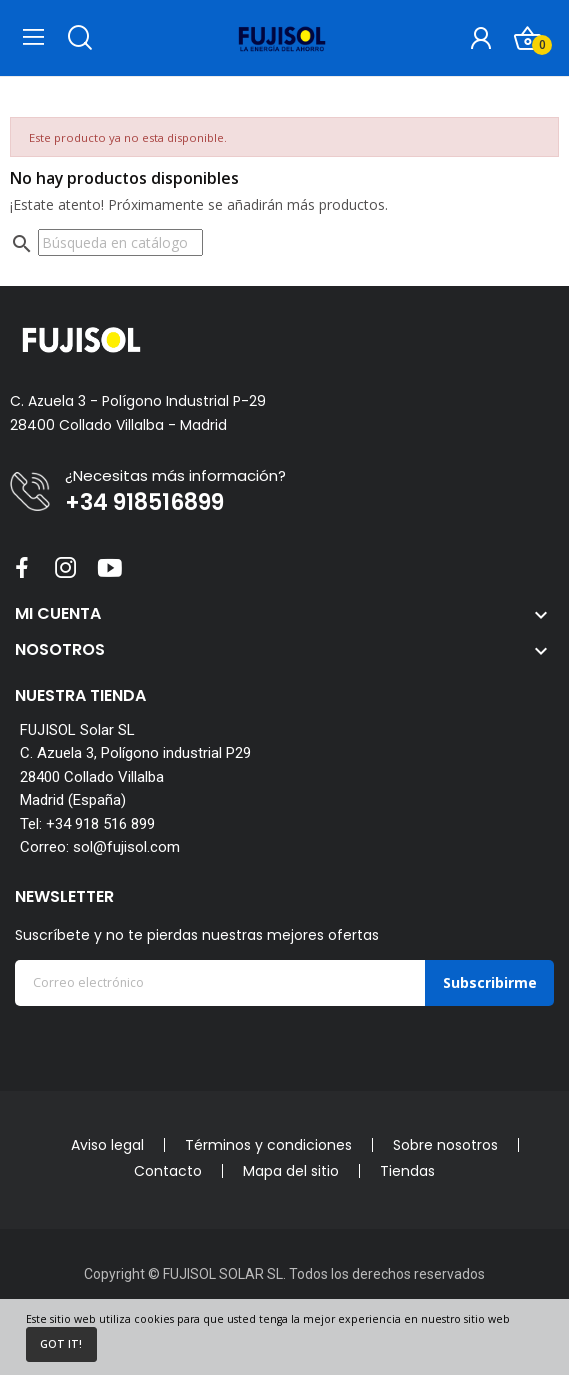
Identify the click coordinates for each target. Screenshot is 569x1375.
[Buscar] (120, 242)
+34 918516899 (144, 503)
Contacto (168, 1171)
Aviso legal (107, 1145)
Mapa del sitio (291, 1171)
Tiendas (407, 1171)
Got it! (61, 1344)
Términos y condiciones (268, 1145)
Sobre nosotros (445, 1145)
